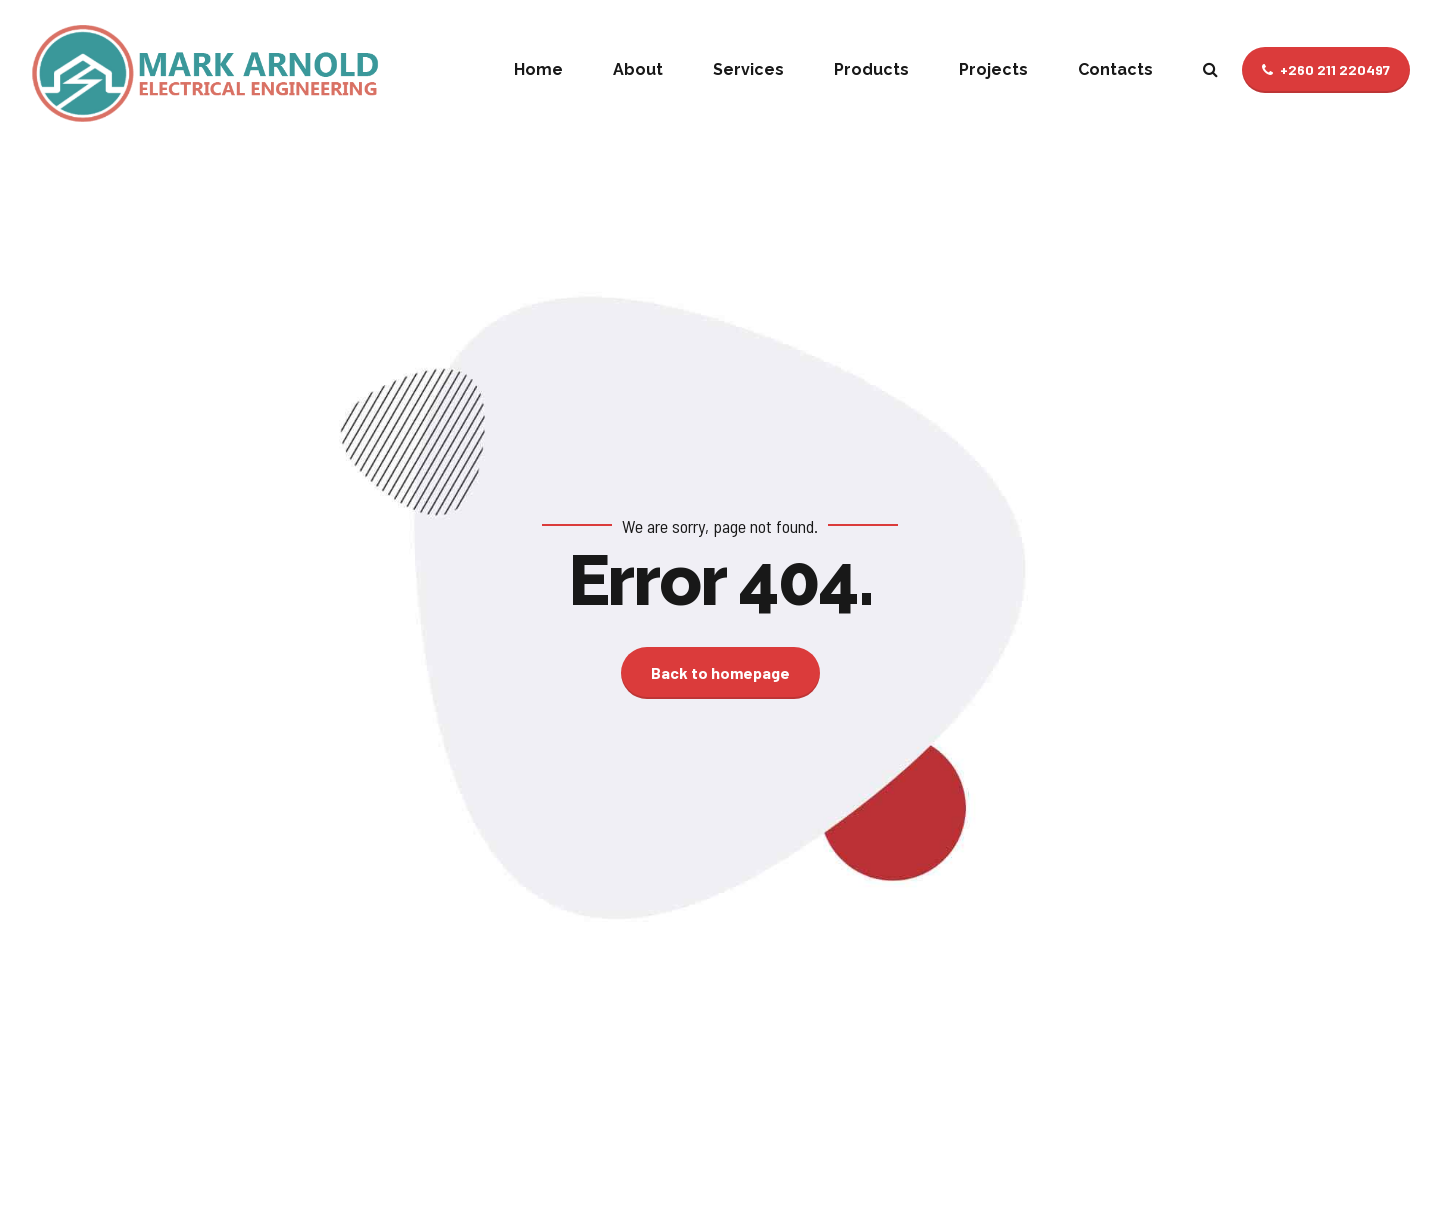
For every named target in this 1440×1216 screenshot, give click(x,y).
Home (538, 69)
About (638, 69)
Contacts (1115, 69)
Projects (993, 69)
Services (748, 69)
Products (871, 69)
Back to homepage (720, 672)
